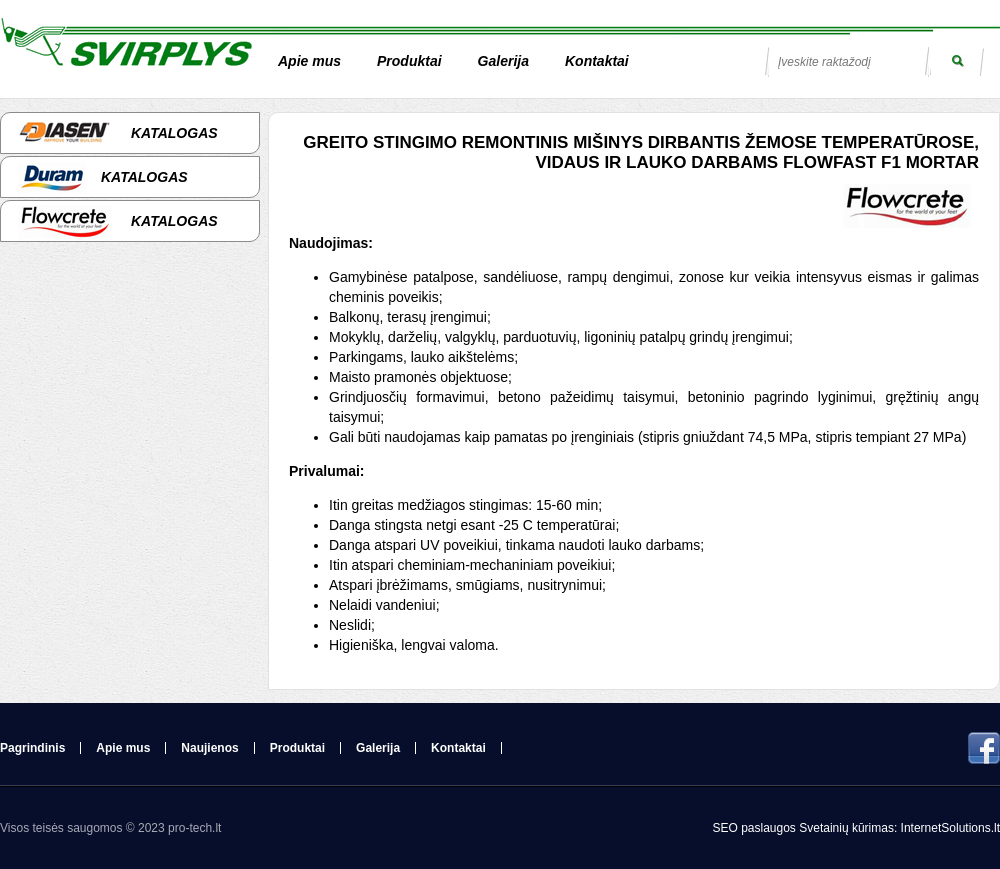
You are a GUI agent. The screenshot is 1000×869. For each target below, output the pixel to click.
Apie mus (309, 61)
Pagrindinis (32, 748)
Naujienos (209, 748)
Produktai (409, 61)
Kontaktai (597, 61)
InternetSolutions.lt (950, 828)
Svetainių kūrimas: (848, 828)
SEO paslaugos (755, 828)
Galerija (503, 61)
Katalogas (118, 133)
